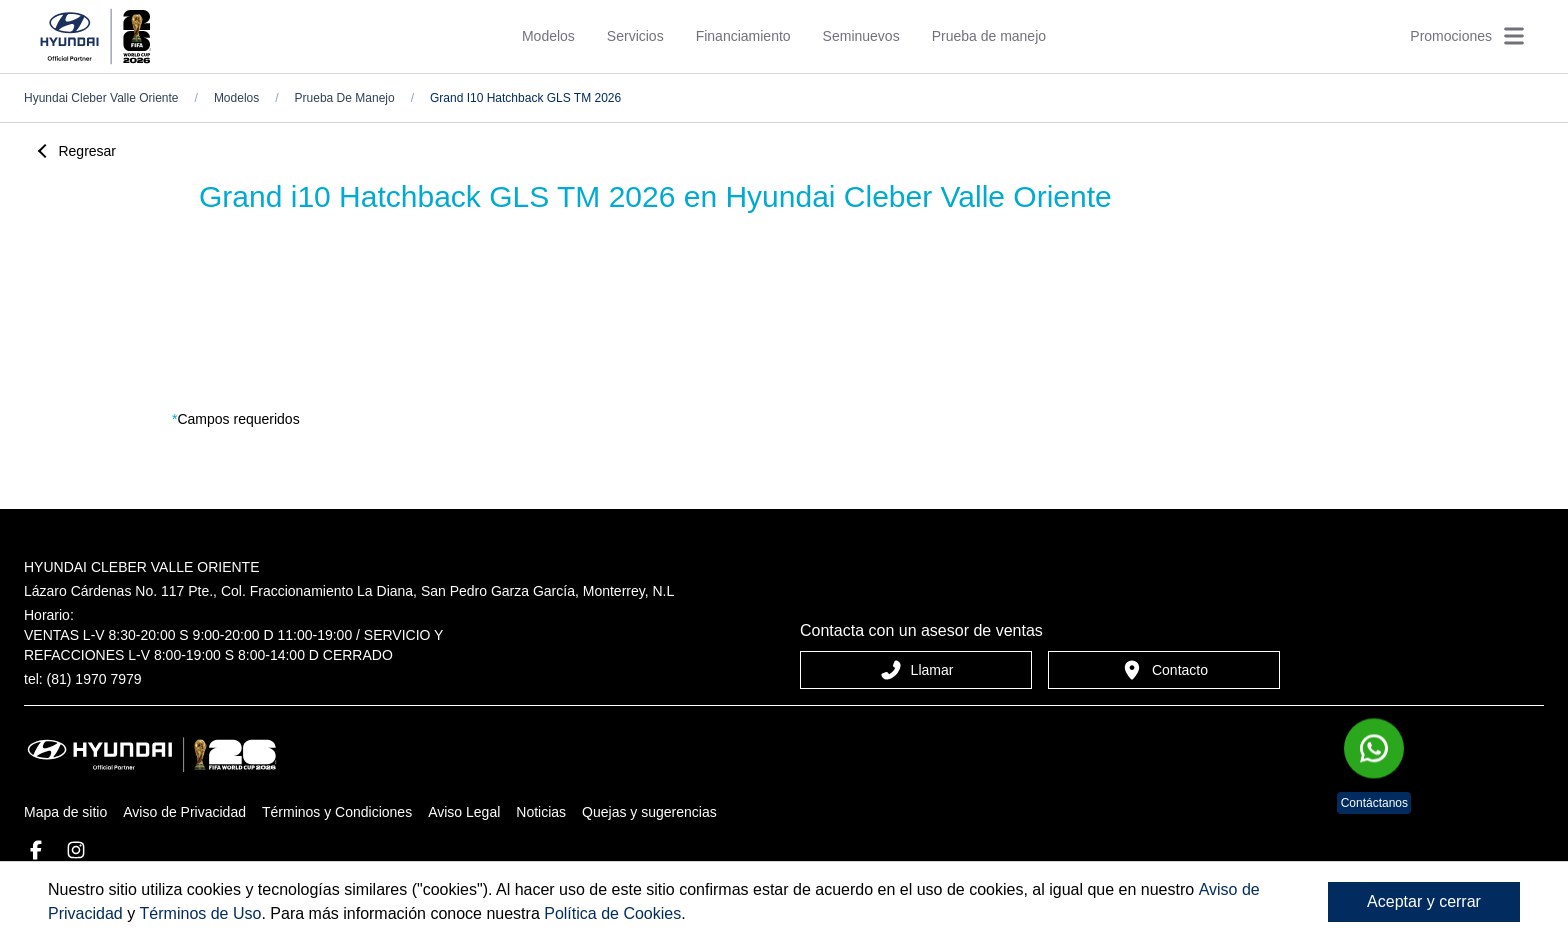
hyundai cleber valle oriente (101, 98)
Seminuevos (861, 36)
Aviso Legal (464, 812)
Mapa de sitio (65, 812)
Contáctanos (1374, 803)
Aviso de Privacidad (184, 812)
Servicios (635, 36)
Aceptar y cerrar (1424, 901)
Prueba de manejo (989, 36)
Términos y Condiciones (337, 812)
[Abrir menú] (1514, 36)
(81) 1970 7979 (94, 679)
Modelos (548, 36)
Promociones (1451, 36)
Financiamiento (743, 36)
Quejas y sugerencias (649, 812)
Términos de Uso (201, 913)
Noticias (541, 812)
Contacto (1164, 670)
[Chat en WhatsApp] (1374, 752)
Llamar (916, 670)
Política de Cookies (612, 913)
